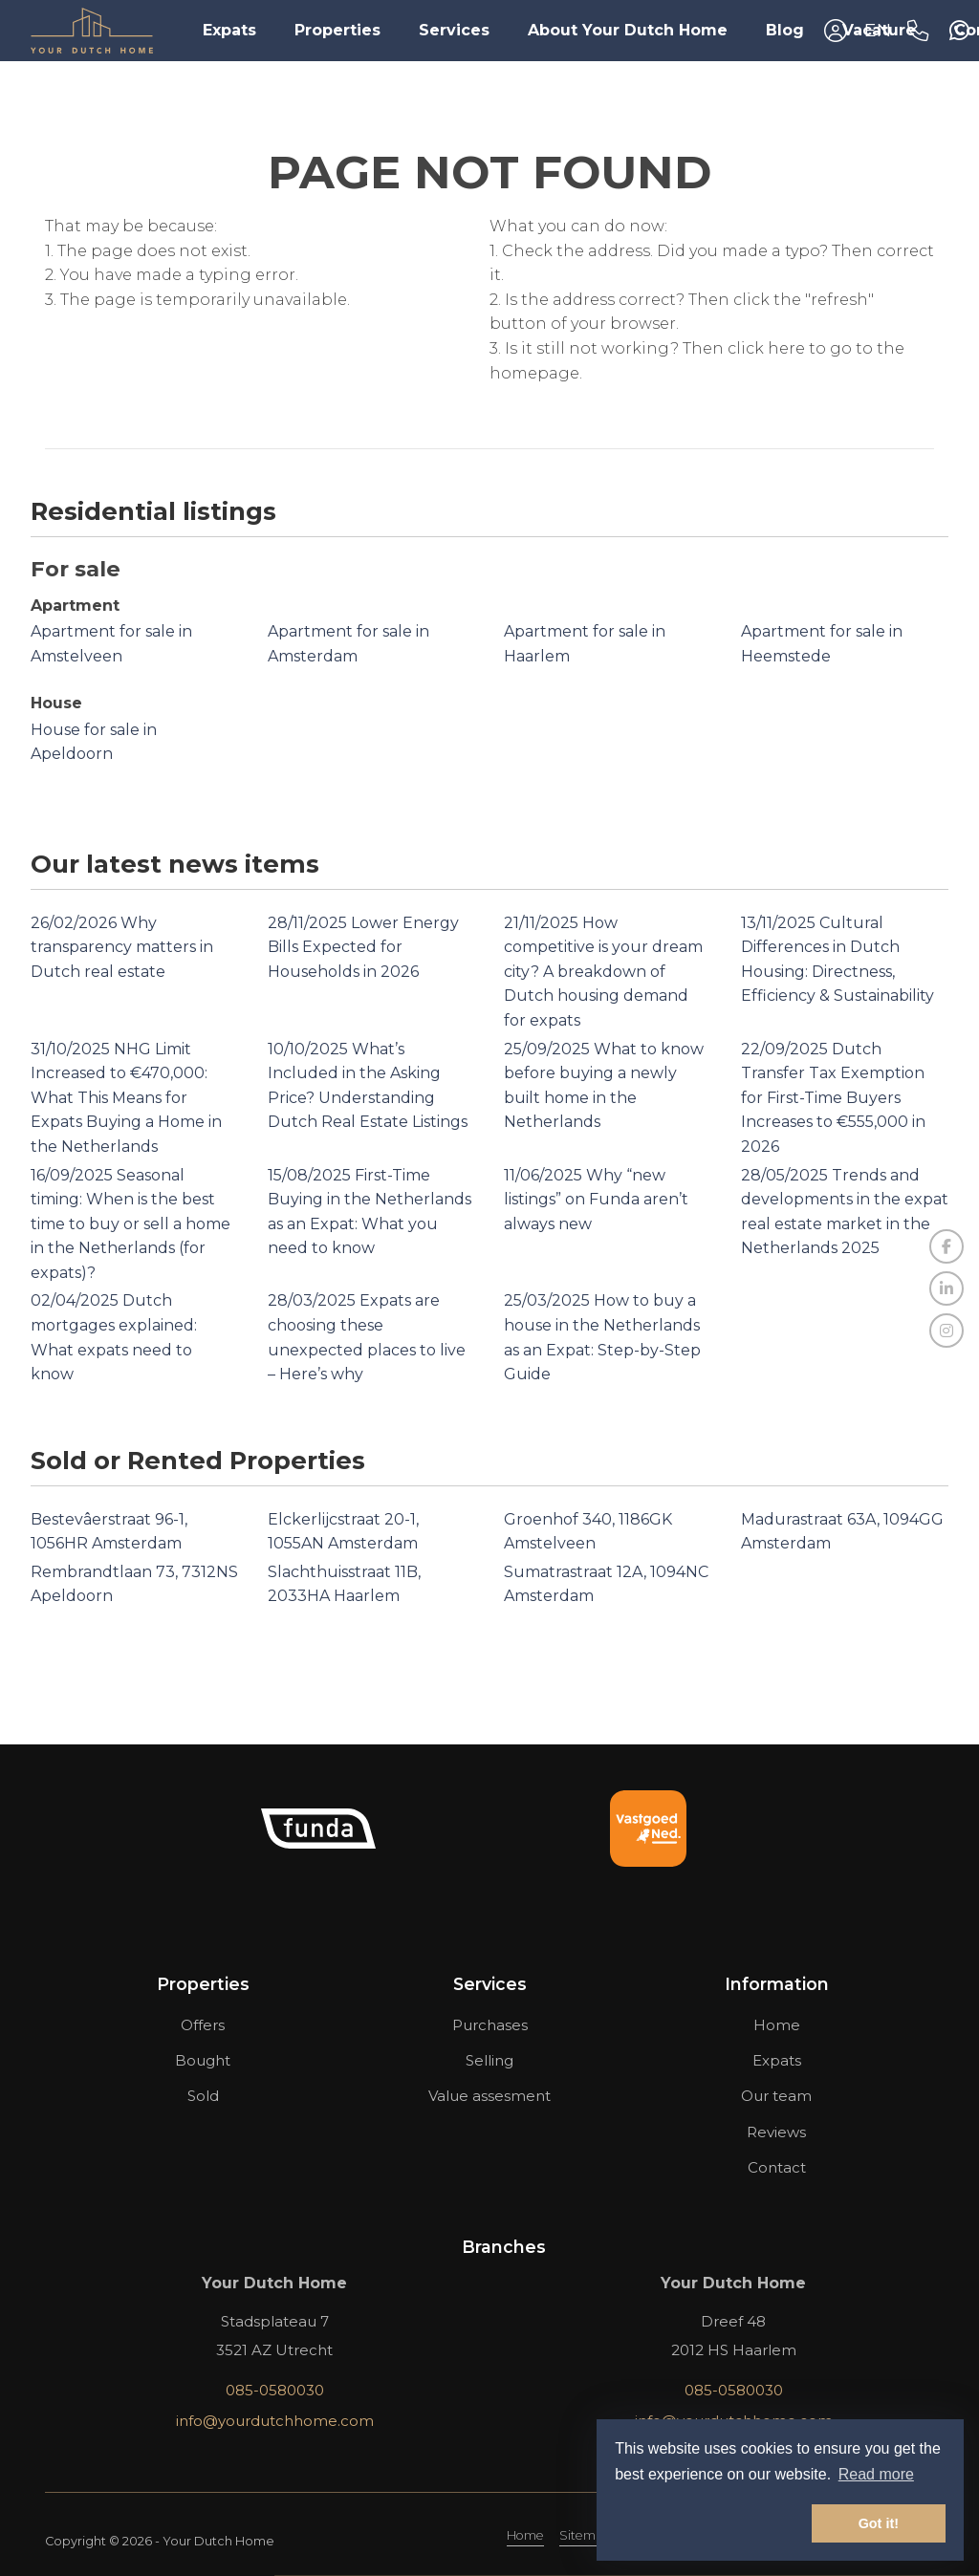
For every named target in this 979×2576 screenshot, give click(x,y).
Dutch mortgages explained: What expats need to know (114, 1337)
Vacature (879, 30)
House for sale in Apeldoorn (94, 742)
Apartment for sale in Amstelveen (111, 643)
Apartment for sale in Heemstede (822, 643)
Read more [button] (876, 2474)
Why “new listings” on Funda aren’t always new (596, 1199)
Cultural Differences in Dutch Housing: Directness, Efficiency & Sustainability (837, 960)
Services (454, 30)
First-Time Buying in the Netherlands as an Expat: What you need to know (369, 1212)
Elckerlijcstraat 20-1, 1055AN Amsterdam (343, 1531)
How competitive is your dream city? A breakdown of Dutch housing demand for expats (603, 971)
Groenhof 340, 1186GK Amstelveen (588, 1531)
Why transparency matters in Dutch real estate (122, 947)
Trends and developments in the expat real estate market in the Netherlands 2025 (844, 1212)
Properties (337, 30)
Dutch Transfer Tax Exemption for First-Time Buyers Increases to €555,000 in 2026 (833, 1098)
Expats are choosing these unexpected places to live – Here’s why (367, 1337)
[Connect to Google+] (946, 1330)
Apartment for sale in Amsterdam (348, 643)
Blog (785, 30)
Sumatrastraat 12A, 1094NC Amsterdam (606, 1584)
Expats (229, 30)
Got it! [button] (879, 2523)
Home (525, 2535)
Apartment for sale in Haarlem (584, 643)
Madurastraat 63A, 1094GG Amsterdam (842, 1531)
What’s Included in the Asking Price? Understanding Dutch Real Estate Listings (368, 1086)
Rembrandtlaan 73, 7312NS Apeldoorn (134, 1584)
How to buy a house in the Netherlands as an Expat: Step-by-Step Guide (602, 1337)
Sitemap (585, 2535)
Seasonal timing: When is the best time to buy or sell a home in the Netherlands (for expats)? (130, 1224)
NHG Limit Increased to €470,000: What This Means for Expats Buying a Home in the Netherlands (126, 1098)
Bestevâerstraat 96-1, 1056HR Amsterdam (109, 1531)
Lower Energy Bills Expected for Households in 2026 (363, 947)
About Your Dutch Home (628, 30)
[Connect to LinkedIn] (946, 1288)
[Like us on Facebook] (946, 1246)
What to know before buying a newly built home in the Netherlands (604, 1086)
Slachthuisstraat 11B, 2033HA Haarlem (344, 1584)
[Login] (836, 30)
